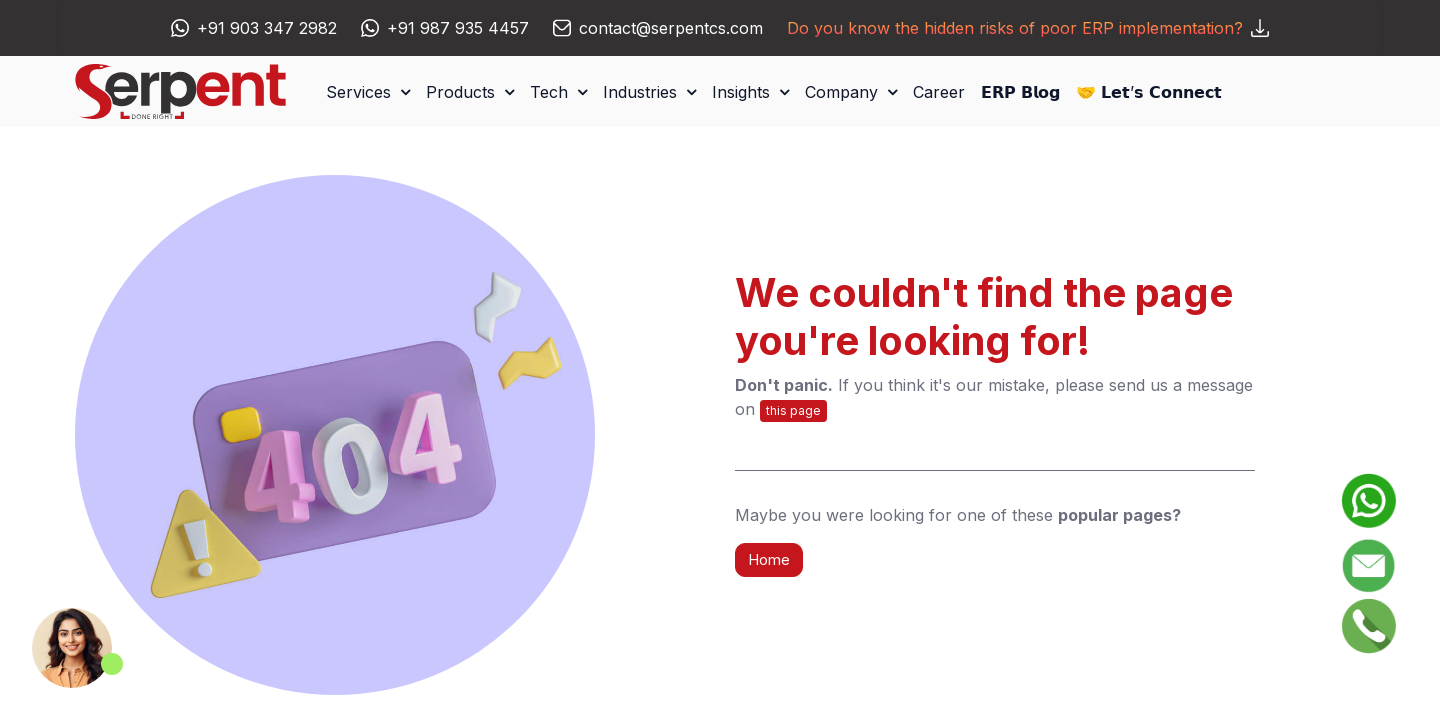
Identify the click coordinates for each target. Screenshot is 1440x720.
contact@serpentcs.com (671, 28)
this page (793, 410)
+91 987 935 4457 (458, 28)
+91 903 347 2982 (267, 28)
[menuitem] (939, 92)
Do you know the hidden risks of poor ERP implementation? (1028, 28)
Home (769, 559)
